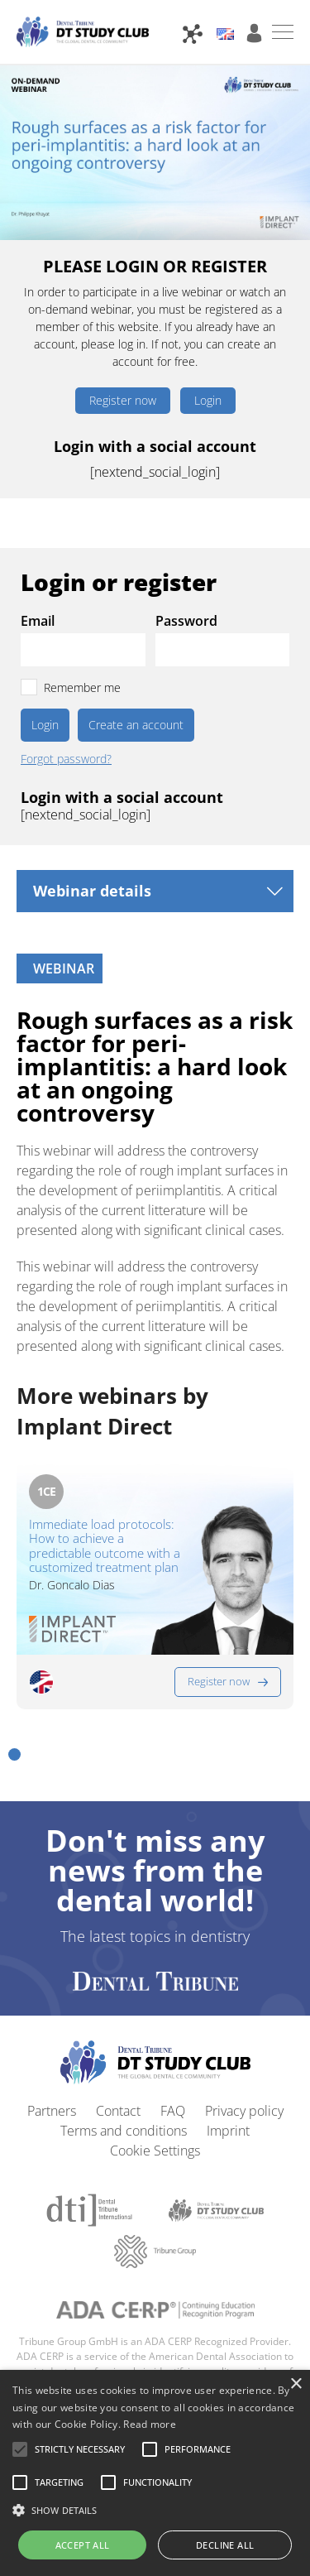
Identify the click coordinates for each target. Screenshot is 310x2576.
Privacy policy (244, 2111)
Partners (51, 2111)
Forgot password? (66, 759)
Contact (118, 2111)
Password (186, 621)
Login (208, 400)
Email (38, 621)
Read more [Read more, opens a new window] (149, 2424)
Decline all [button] (225, 2545)
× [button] (295, 2384)
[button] (14, 1754)
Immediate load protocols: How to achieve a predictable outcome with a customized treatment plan (104, 1545)
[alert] (155, 2473)
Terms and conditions (123, 2131)
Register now (122, 400)
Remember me (82, 687)
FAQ (172, 2111)
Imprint (228, 2131)
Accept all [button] (82, 2545)
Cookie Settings (155, 2150)
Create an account (136, 725)
